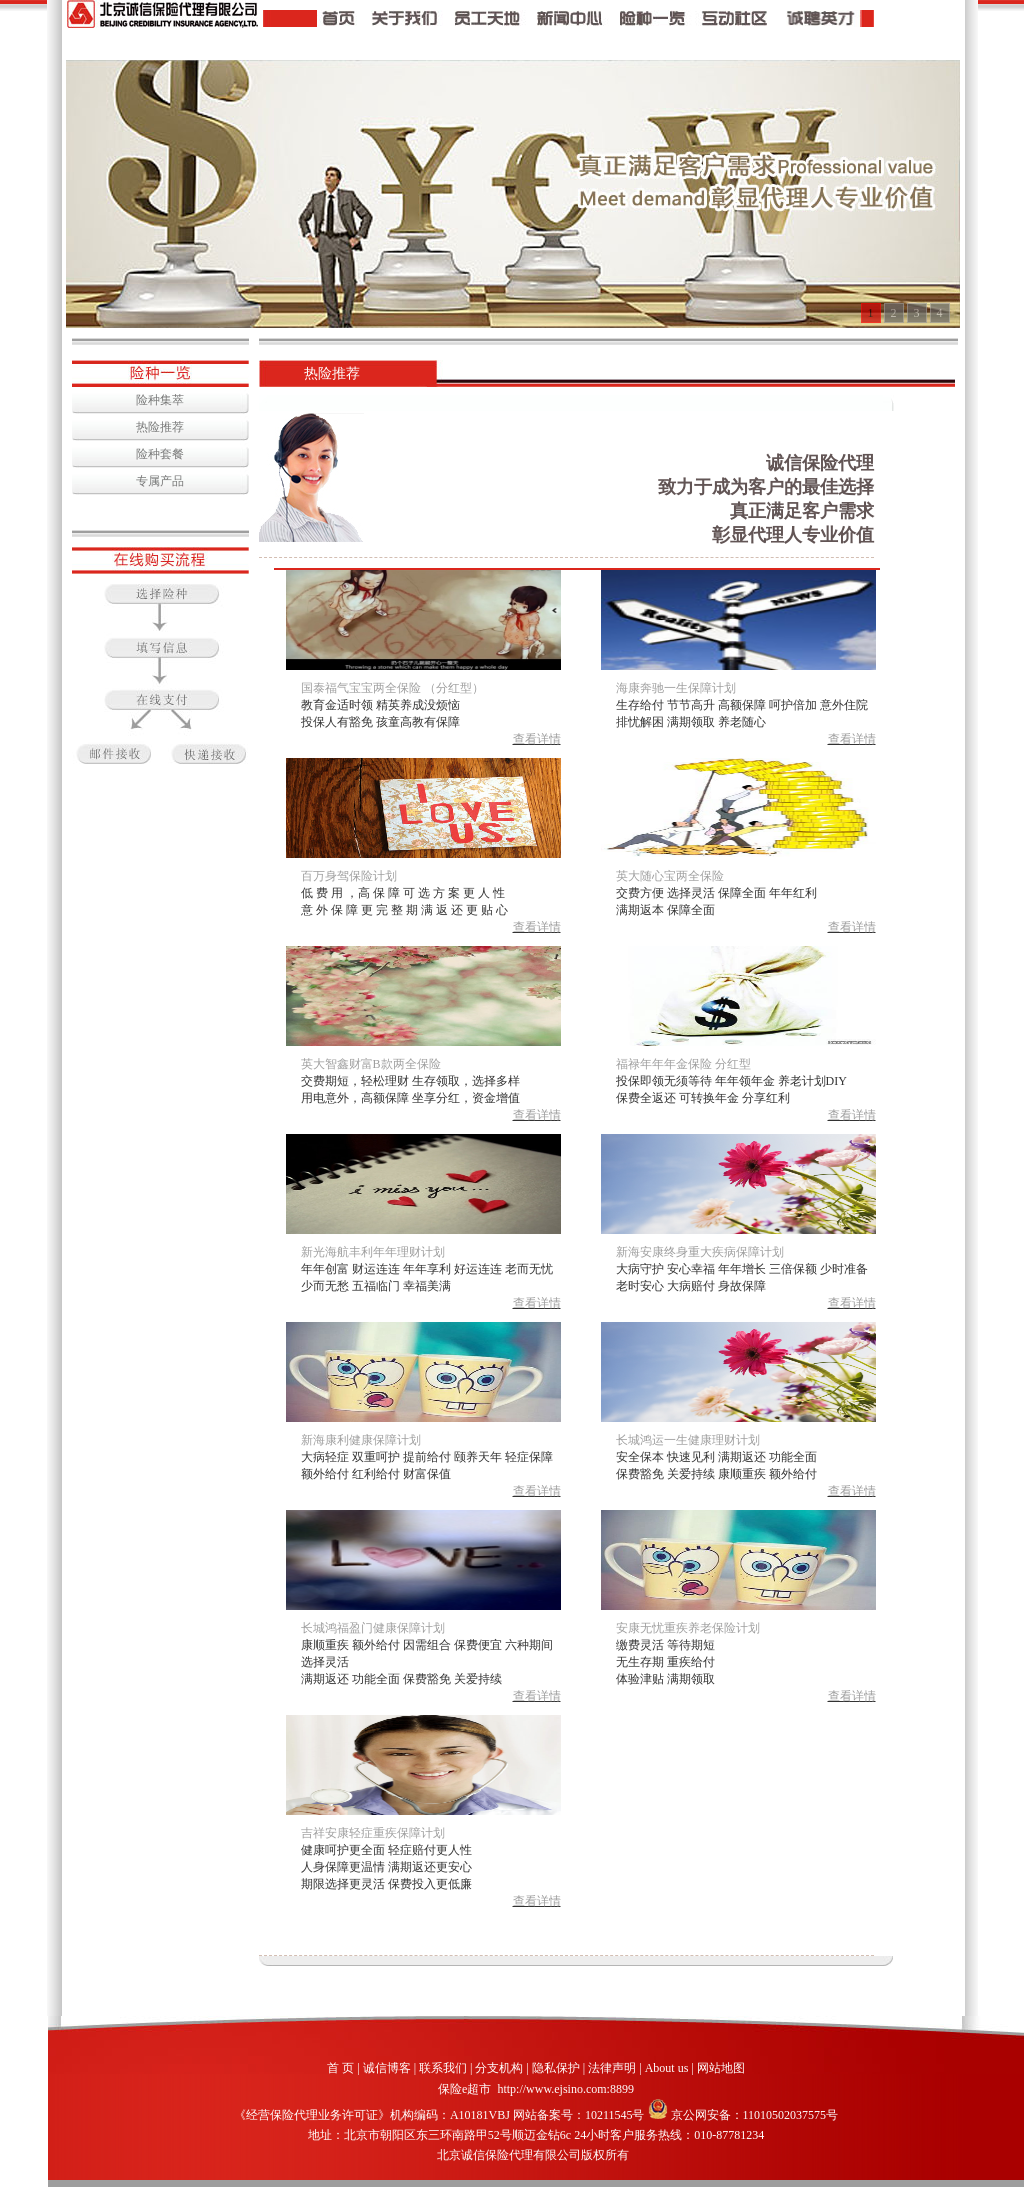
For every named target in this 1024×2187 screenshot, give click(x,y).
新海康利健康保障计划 (361, 1440)
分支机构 (499, 2068)
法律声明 (612, 2068)
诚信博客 (387, 2068)
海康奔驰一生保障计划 (676, 688)
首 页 (340, 2068)
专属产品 (160, 481)
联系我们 (443, 2068)
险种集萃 (160, 400)
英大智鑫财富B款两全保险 (371, 1064)
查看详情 (537, 739)
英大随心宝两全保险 (670, 876)
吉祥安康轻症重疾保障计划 (373, 1833)
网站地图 (721, 2068)
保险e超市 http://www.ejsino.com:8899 (536, 2089)
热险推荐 (160, 427)
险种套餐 (160, 454)
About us (667, 2068)
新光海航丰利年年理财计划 (373, 1252)
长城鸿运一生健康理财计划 (688, 1440)
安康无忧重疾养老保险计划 (688, 1628)
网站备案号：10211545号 (579, 2115)
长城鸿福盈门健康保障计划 (373, 1628)
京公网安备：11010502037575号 (743, 2115)
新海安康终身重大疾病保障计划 (700, 1252)
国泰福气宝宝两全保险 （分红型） (392, 688)
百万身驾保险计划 (349, 876)
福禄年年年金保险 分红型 (683, 1064)
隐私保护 (556, 2068)
